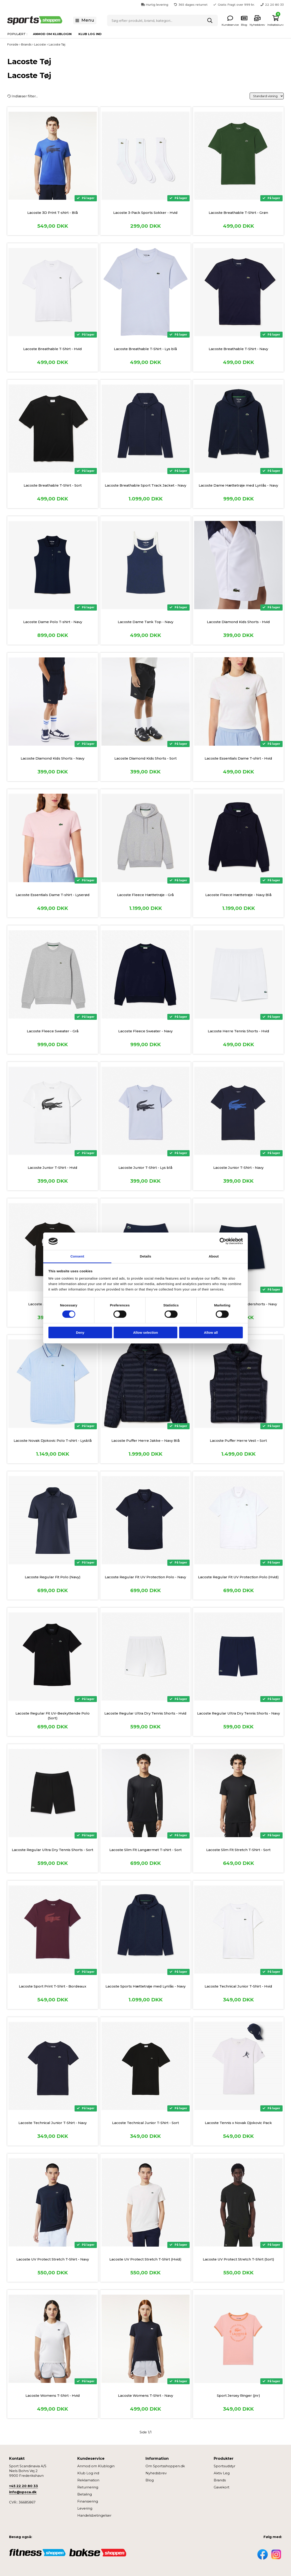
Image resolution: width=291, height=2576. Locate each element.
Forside (12, 44)
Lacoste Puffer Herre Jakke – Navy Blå (145, 1440)
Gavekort (221, 2487)
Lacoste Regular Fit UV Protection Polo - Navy (145, 1577)
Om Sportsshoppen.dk (165, 2466)
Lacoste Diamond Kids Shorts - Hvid (238, 622)
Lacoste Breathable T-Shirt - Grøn (238, 212)
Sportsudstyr (224, 2466)
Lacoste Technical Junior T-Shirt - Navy (52, 2123)
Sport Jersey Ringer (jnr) (238, 2395)
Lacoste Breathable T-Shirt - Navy (238, 349)
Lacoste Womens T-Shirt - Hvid (52, 2395)
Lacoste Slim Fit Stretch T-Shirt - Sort (238, 1850)
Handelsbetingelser (94, 2515)
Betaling (84, 2494)
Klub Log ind (90, 34)
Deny (80, 1332)
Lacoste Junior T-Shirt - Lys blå (145, 1167)
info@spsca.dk (23, 2492)
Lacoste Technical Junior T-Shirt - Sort (145, 2123)
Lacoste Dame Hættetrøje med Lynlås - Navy (238, 485)
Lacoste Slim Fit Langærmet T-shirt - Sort (145, 1850)
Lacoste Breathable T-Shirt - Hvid (52, 349)
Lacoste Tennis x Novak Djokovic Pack (238, 2123)
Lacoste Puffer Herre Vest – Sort (238, 1440)
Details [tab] (145, 1256)
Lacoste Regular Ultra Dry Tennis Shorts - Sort (52, 1850)
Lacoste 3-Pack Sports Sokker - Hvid (145, 212)
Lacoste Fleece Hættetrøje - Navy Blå (238, 895)
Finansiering (87, 2501)
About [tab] (214, 1256)
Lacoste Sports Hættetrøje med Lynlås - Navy (145, 1986)
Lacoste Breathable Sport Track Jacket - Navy (145, 485)
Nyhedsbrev (156, 2473)
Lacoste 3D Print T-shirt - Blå (52, 212)
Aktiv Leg (222, 2473)
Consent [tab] (77, 1256)
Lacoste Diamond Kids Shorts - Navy (52, 758)
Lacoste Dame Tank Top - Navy (145, 622)
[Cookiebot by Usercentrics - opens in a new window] (223, 1241)
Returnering (87, 2487)
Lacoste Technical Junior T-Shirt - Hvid (238, 1986)
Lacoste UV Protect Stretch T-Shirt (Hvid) (145, 2259)
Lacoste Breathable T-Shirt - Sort (53, 485)
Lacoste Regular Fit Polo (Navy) (52, 1577)
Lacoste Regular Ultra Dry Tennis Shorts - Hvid (145, 1713)
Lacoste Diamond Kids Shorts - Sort (145, 758)
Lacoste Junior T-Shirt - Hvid (52, 1167)
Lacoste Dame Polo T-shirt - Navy (52, 622)
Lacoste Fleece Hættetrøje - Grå (145, 895)
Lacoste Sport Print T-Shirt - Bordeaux (52, 1986)
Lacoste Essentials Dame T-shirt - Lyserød (53, 895)
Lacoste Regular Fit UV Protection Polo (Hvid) (238, 1577)
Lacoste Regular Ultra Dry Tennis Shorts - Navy (238, 1713)
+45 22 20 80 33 (23, 2486)
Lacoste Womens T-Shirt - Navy (145, 2395)
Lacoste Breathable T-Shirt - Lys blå (145, 349)
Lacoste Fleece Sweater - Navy (145, 1031)
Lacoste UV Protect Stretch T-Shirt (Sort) (238, 2259)
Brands (220, 2480)
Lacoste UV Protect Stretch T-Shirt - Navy (52, 2259)
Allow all (211, 1332)
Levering (84, 2508)
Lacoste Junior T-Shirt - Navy (238, 1167)
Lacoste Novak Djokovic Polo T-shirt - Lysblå (53, 1440)
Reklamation (88, 2480)
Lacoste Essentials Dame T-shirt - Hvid (238, 758)
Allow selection (145, 1332)
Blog (150, 2480)
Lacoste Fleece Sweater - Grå (52, 1031)
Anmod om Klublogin (52, 34)
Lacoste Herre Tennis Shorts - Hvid (238, 1031)
